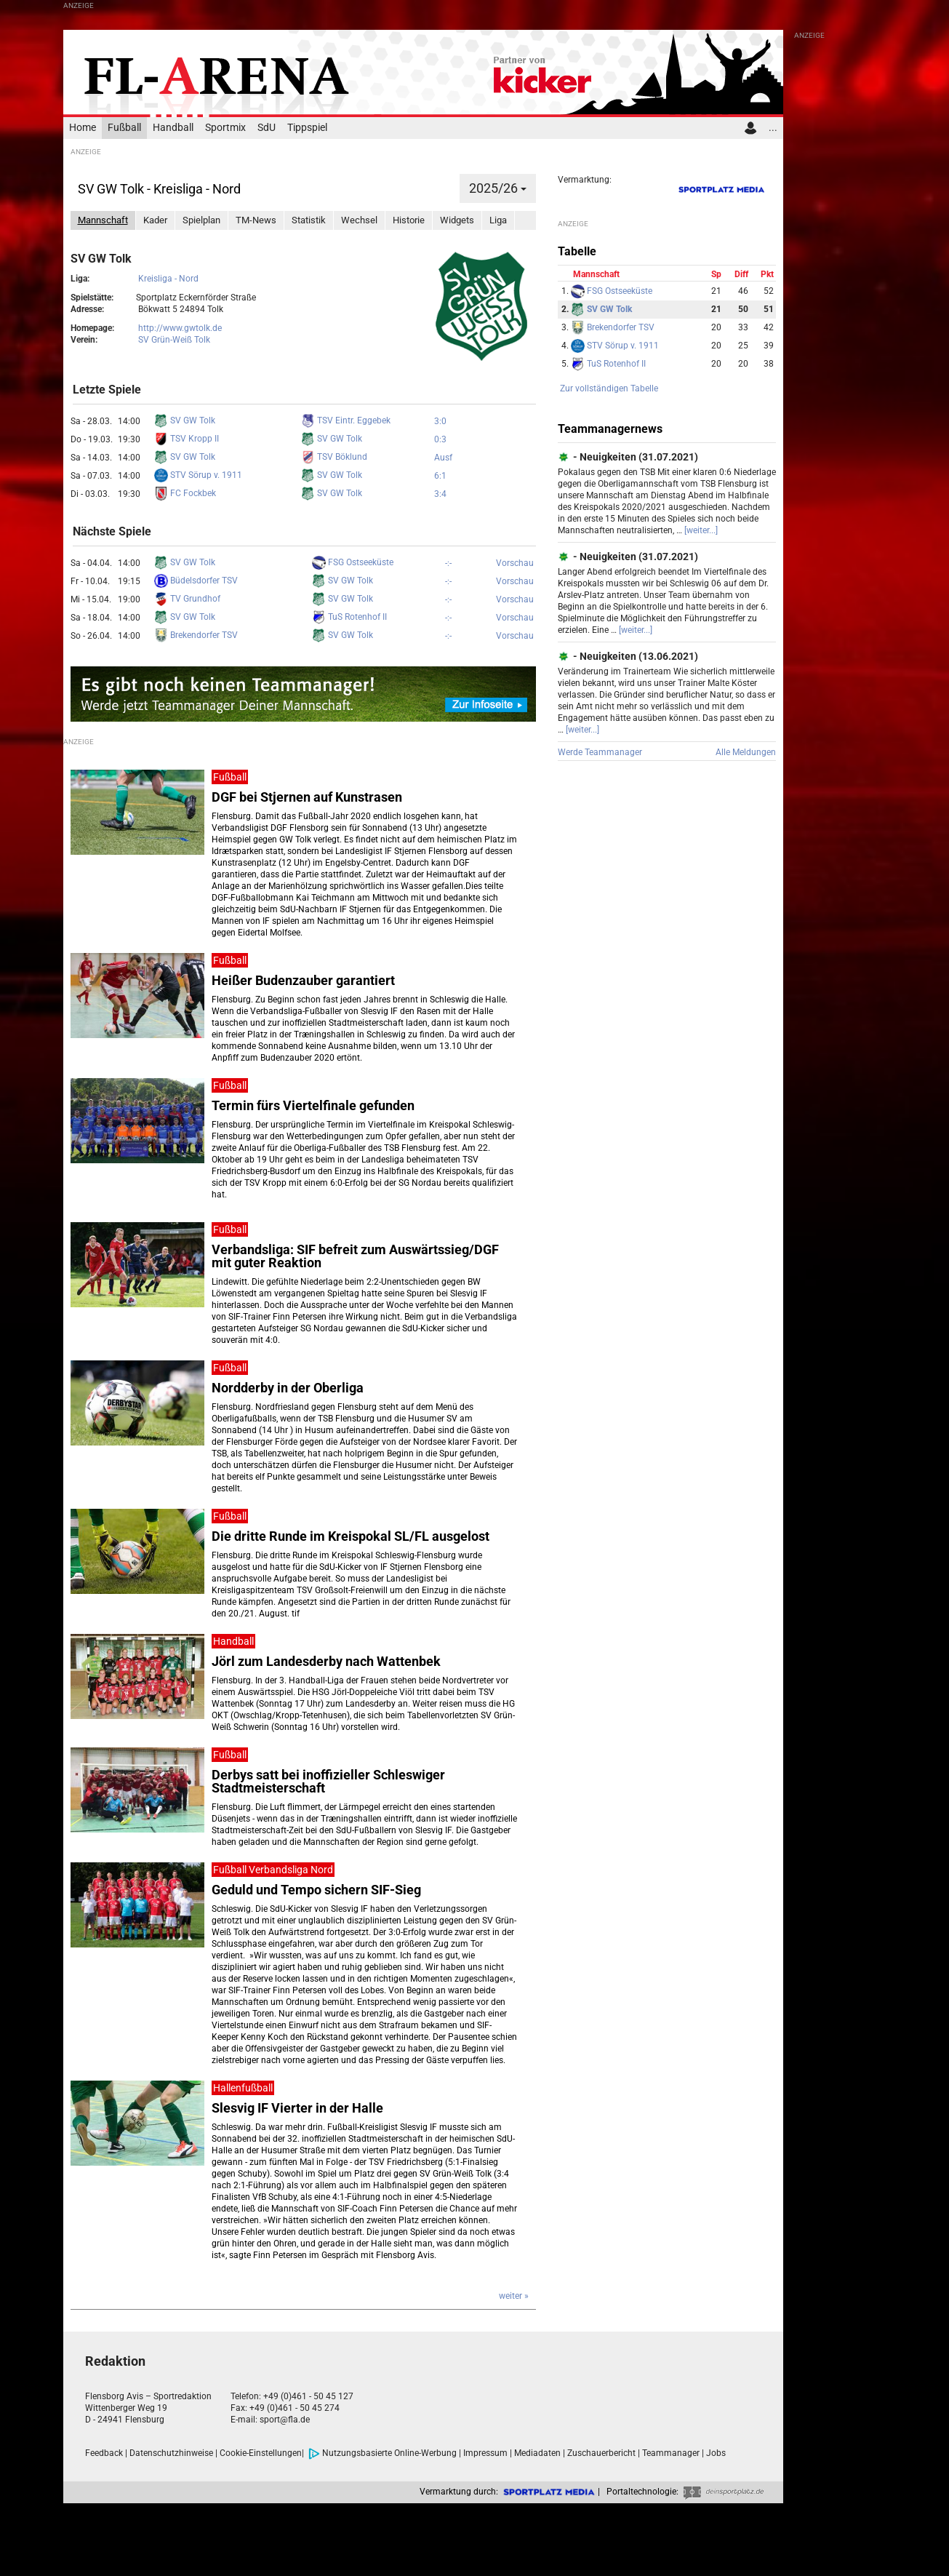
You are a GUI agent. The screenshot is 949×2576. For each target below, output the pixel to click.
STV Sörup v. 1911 (198, 475)
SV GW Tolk (184, 420)
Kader (155, 220)
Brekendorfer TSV (196, 635)
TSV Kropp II (186, 439)
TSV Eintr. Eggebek (346, 420)
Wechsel (359, 220)
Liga (498, 220)
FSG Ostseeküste (352, 562)
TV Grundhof (187, 599)
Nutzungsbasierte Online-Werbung (382, 2453)
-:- (448, 563)
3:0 (440, 421)
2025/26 (497, 188)
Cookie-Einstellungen (261, 2453)
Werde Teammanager (600, 752)
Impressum (485, 2453)
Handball (173, 127)
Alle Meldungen (746, 752)
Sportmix (225, 127)
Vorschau (515, 563)
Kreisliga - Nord (168, 279)
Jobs (716, 2453)
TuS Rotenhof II (349, 617)
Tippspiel (307, 127)
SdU (266, 127)
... (773, 127)
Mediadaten (537, 2453)
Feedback (104, 2453)
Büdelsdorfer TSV (196, 580)
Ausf (443, 457)
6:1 (440, 476)
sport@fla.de (285, 2419)
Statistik (309, 220)
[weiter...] (701, 530)
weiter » (514, 2296)
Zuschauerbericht (601, 2453)
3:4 (440, 494)
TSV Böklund (334, 457)
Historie (409, 220)
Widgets (457, 220)
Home (82, 127)
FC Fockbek (185, 493)
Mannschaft (103, 220)
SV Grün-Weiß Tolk (174, 340)
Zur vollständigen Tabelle (609, 388)
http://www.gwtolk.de (180, 328)
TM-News (256, 220)
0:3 (440, 439)
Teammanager (671, 2453)
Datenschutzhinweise (171, 2453)
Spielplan (201, 220)
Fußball (124, 127)
